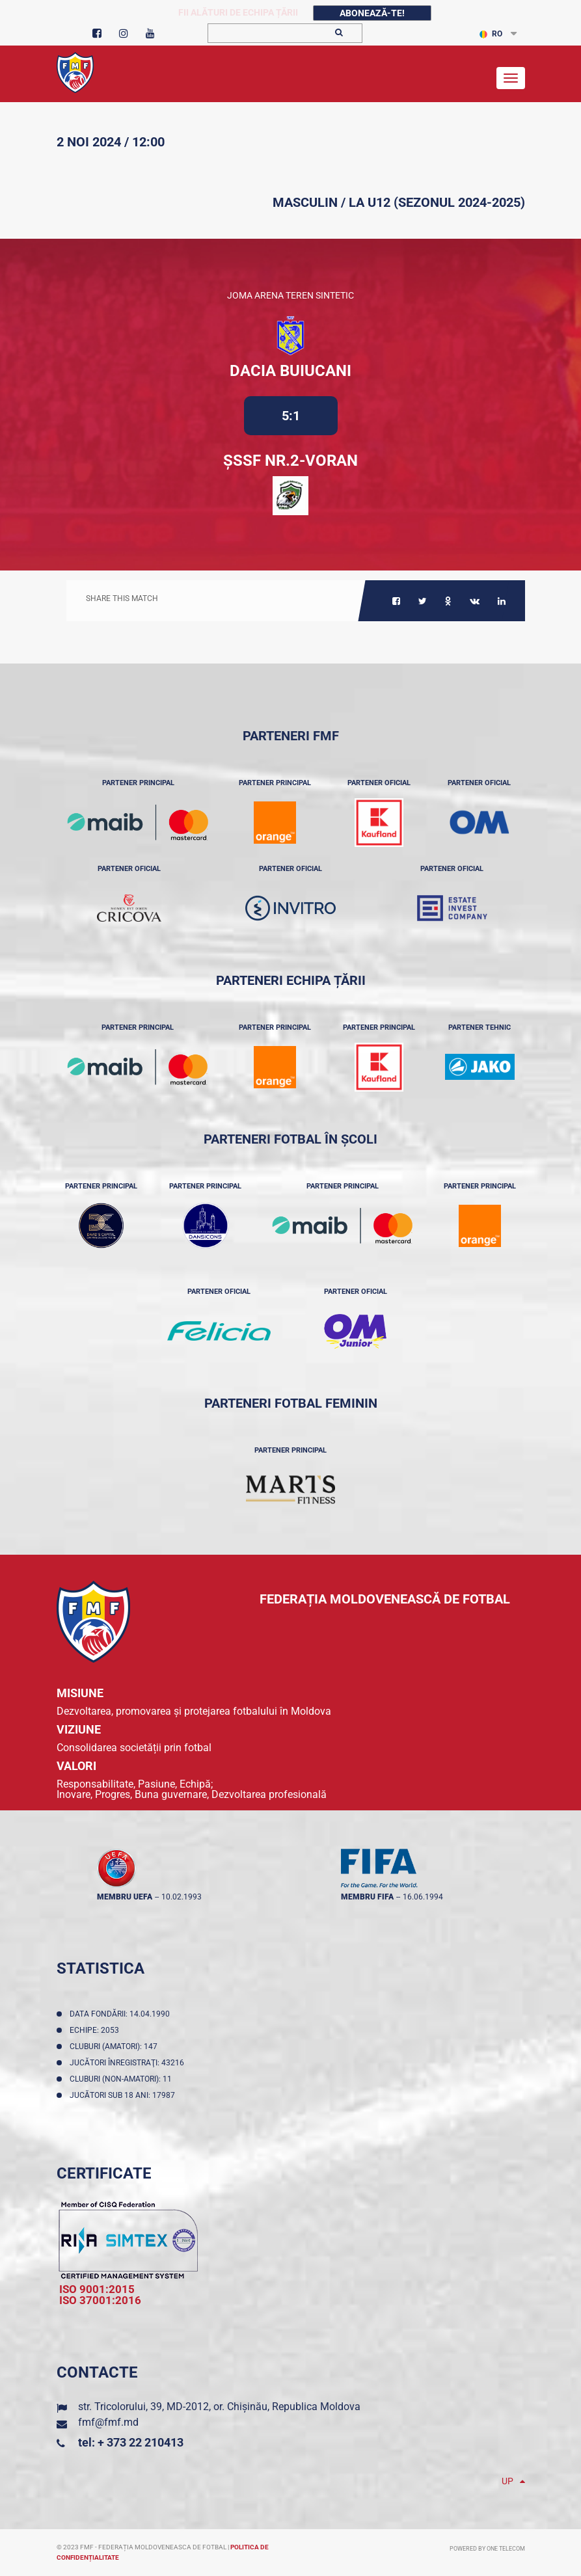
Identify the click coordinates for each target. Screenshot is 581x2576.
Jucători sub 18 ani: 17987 (124, 2095)
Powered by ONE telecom (487, 2548)
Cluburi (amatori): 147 (115, 2046)
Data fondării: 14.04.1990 (122, 2014)
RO (491, 33)
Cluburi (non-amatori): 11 (123, 2079)
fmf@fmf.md (108, 2422)
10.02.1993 (181, 1896)
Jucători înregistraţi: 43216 (129, 2062)
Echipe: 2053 (96, 2030)
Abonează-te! (372, 13)
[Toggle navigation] (510, 78)
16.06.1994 (423, 1896)
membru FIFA (367, 1896)
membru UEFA (124, 1896)
